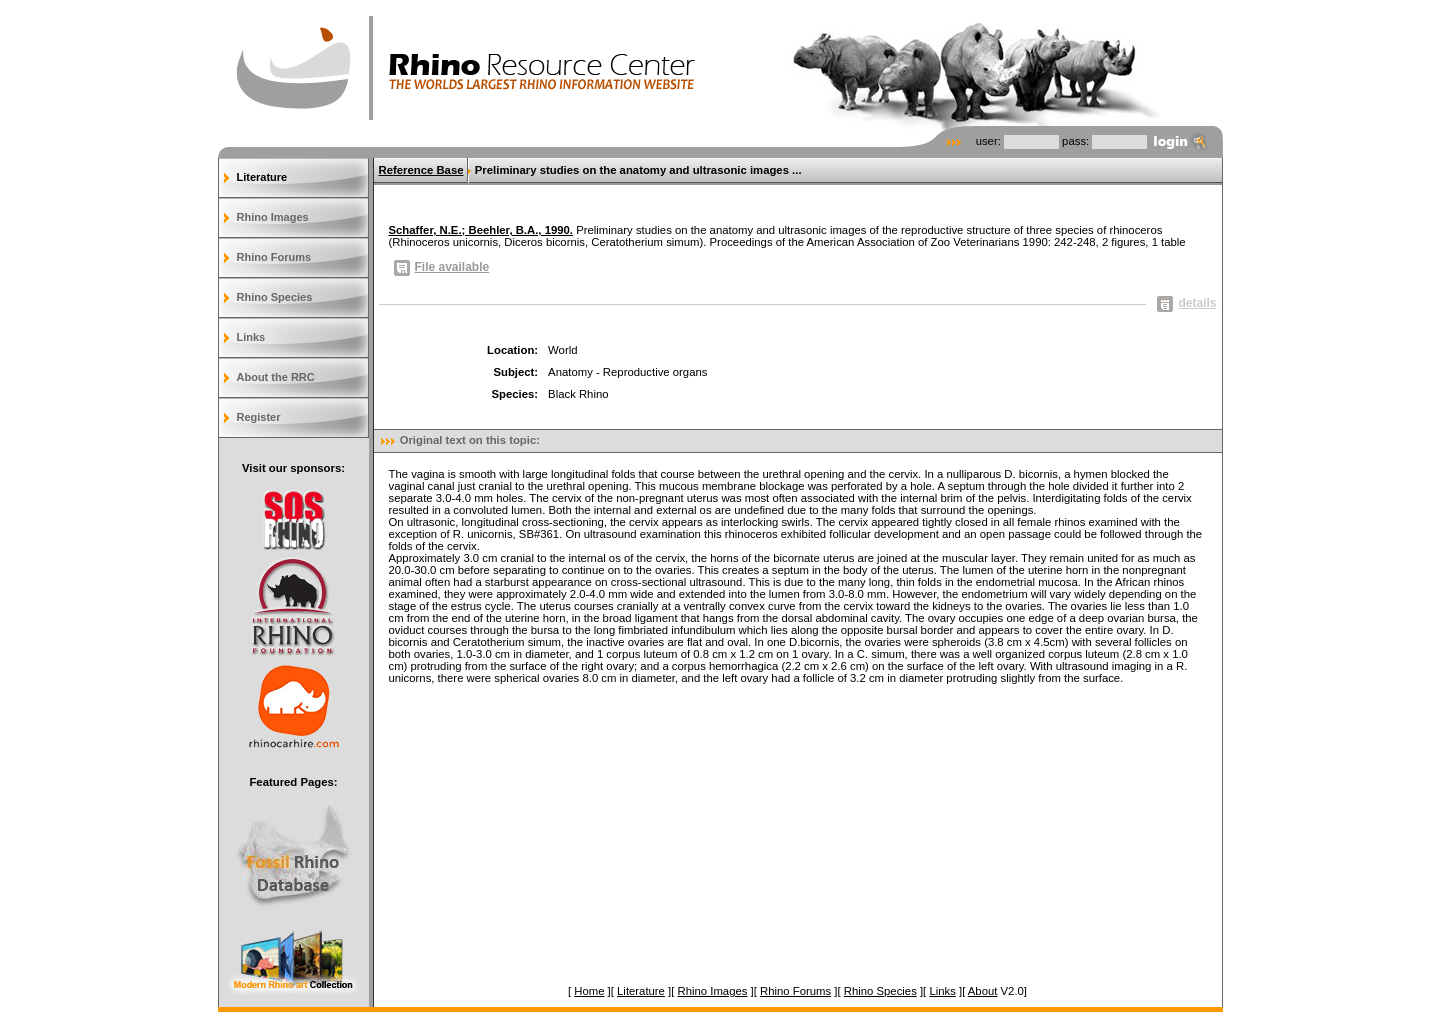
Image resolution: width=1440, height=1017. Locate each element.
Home (589, 991)
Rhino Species (275, 297)
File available (442, 267)
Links (251, 337)
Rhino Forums (274, 257)
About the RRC (276, 377)
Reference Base (421, 170)
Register (259, 417)
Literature (262, 177)
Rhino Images (273, 217)
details (1186, 303)
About (983, 991)
